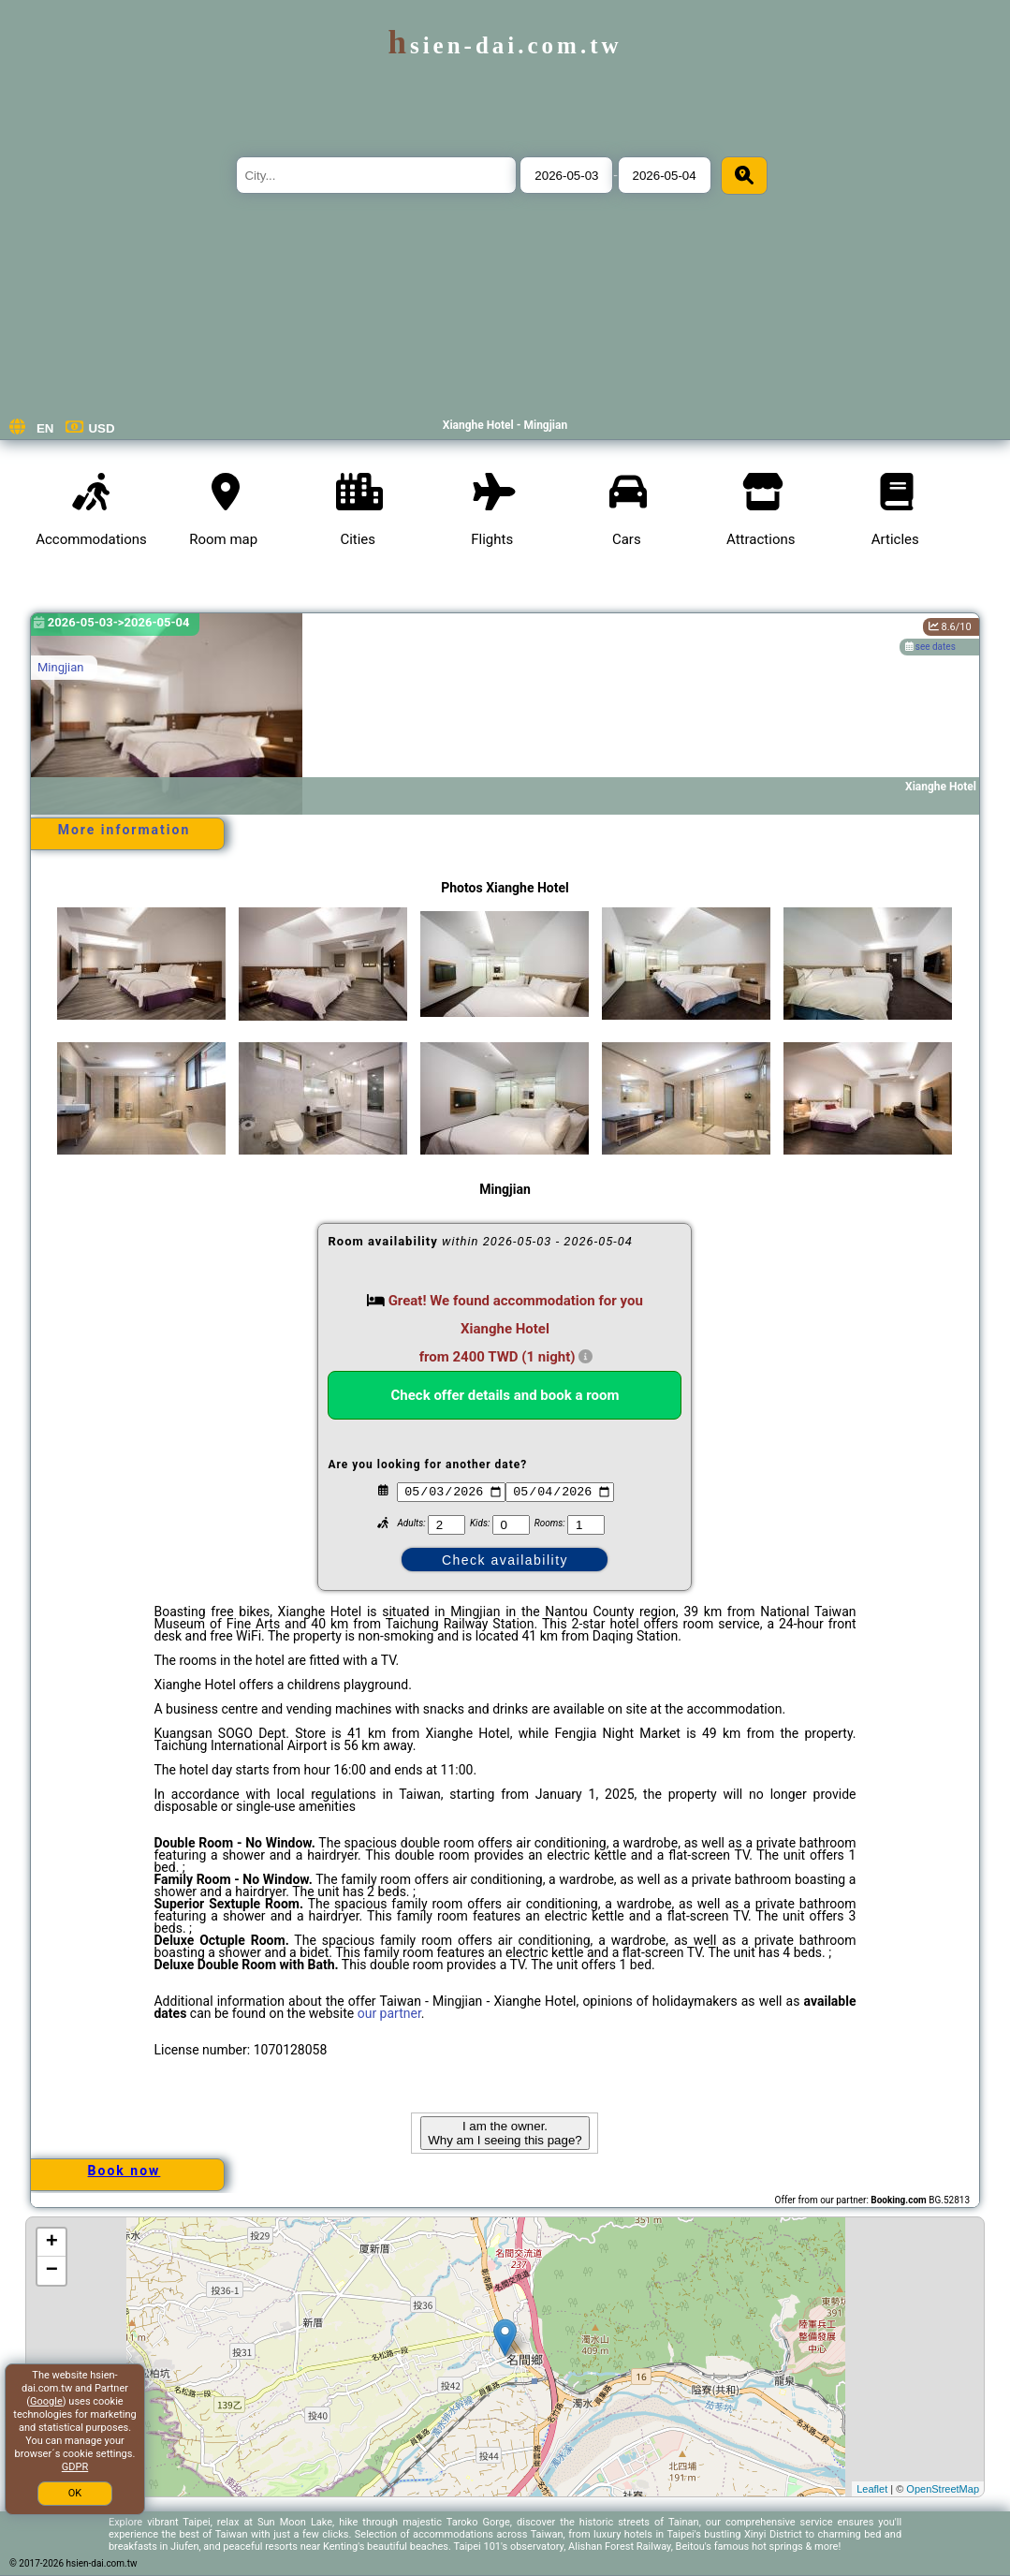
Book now (124, 2170)
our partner (389, 2013)
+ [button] (52, 2243)
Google (46, 2401)
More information (124, 829)
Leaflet (871, 2489)
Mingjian (60, 667)
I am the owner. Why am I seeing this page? (504, 2133)
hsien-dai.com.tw (505, 45)
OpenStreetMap (942, 2489)
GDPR (75, 2467)
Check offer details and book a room (505, 1395)
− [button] (52, 2271)
